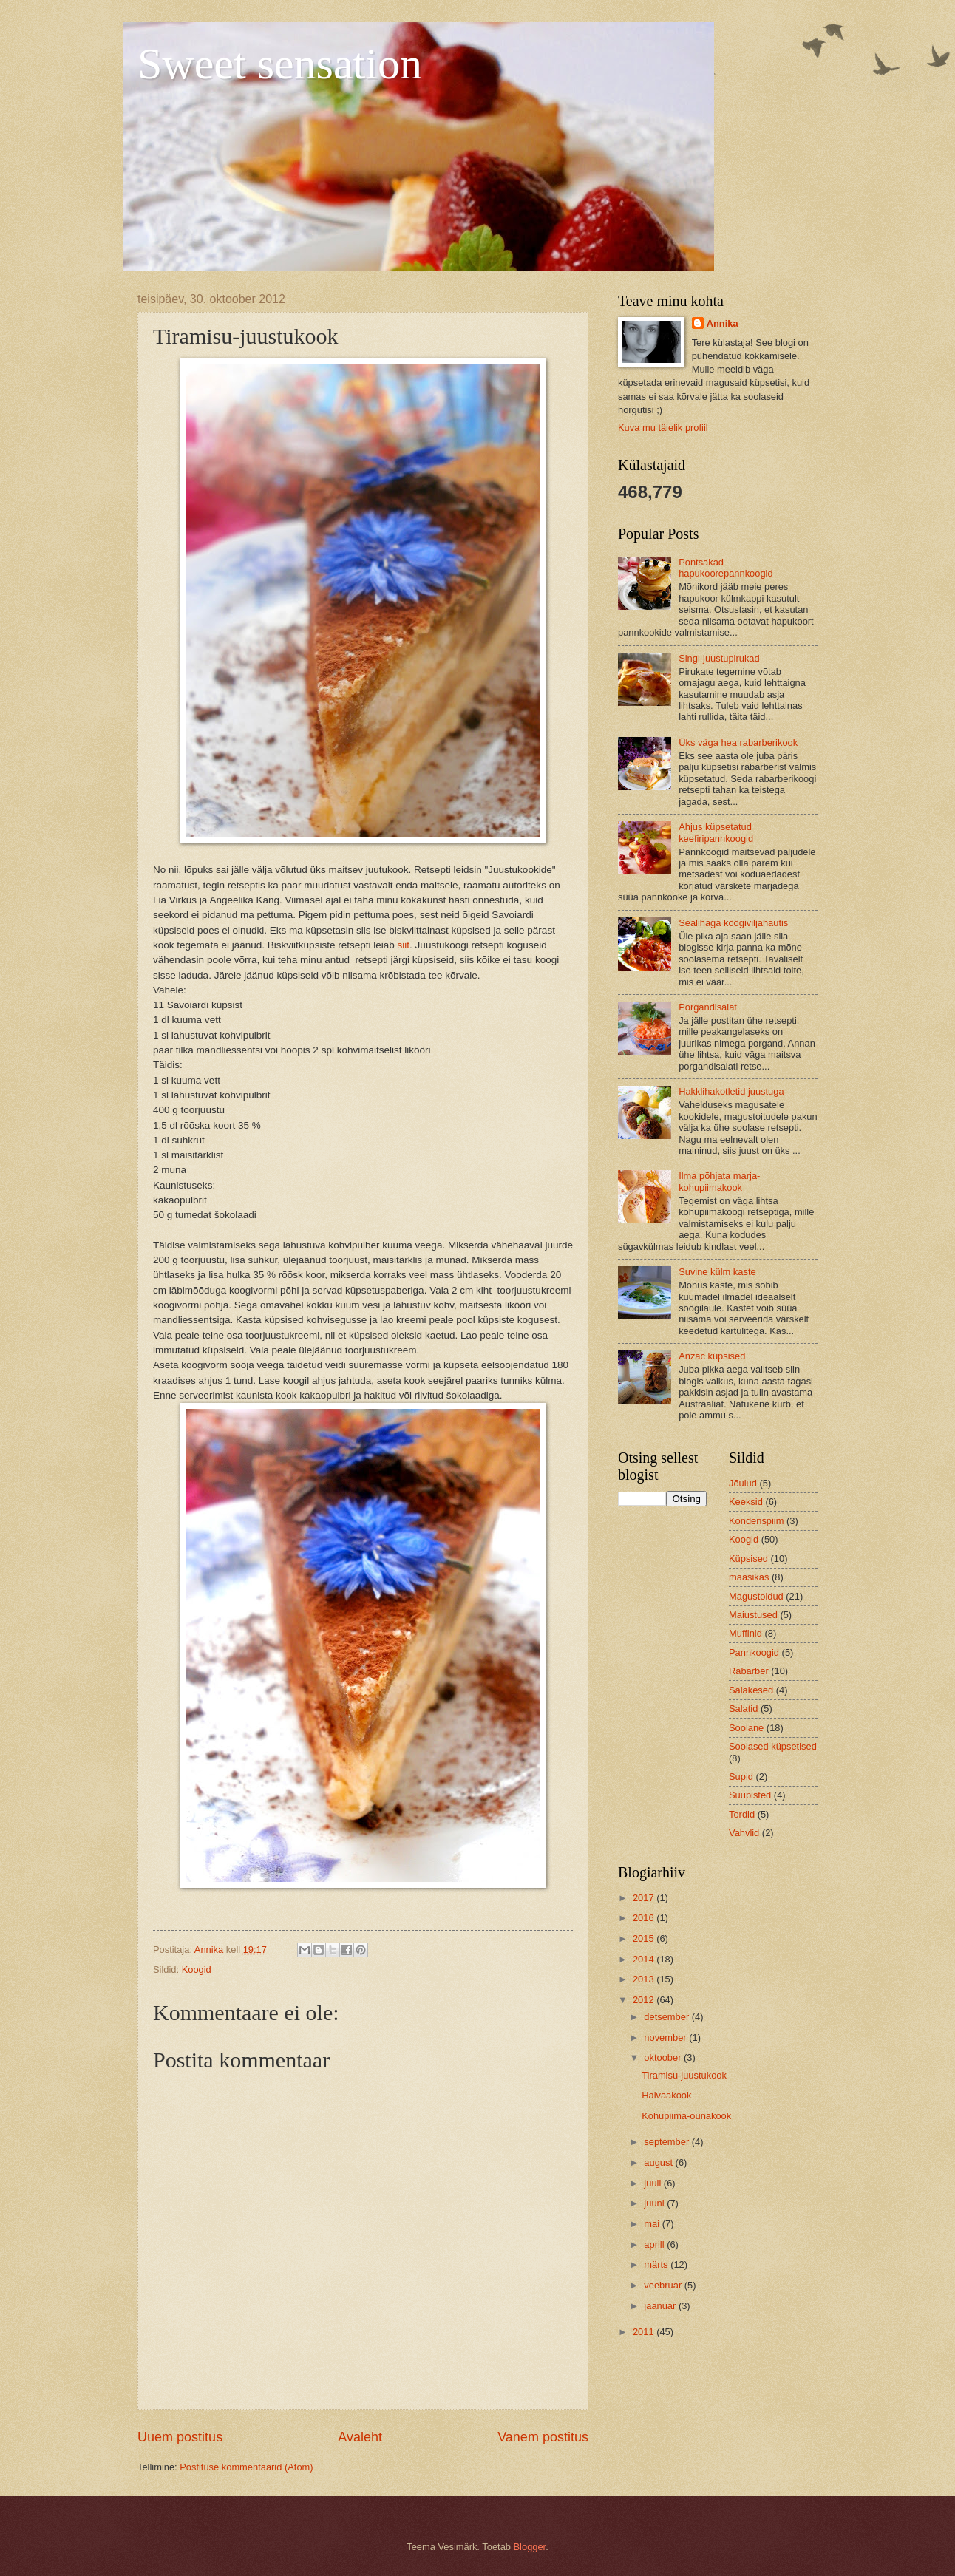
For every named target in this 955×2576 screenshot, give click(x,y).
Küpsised (748, 1558)
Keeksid (746, 1501)
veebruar (664, 2285)
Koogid (196, 1969)
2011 (644, 2331)
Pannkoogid (754, 1652)
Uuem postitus (179, 2437)
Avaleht (360, 2437)
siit (404, 945)
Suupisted (750, 1795)
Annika (722, 323)
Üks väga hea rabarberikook (738, 742)
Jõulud (743, 1483)
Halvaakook (666, 2095)
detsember (667, 2016)
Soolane (746, 1727)
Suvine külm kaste (717, 1271)
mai (653, 2223)
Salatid (743, 1708)
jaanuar (661, 2305)
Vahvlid (744, 1832)
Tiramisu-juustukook (684, 2075)
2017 (644, 1897)
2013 (644, 1979)
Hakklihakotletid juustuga (731, 1091)
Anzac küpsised (712, 1356)
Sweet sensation (279, 63)
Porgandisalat (708, 1007)
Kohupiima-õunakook (686, 2115)
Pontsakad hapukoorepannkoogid (725, 568)
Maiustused (753, 1614)
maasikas (749, 1577)
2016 (644, 1917)
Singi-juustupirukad (719, 658)
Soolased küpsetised (773, 1746)
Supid (741, 1776)
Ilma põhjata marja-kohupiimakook (719, 1181)
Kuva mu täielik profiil (663, 427)
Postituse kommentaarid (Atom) (246, 2467)
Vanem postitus (542, 2437)
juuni (655, 2203)
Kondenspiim (756, 1520)
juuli (653, 2183)
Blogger (530, 2546)
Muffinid (745, 1633)
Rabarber (749, 1670)
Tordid (742, 1814)
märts (657, 2264)
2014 (644, 1959)
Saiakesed (751, 1690)
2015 (644, 1938)
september (667, 2141)
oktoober (664, 2057)
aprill (655, 2244)
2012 (644, 1999)
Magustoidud (756, 1596)
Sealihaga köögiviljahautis (733, 922)
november (666, 2037)
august (659, 2162)
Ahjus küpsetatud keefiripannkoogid (716, 832)
